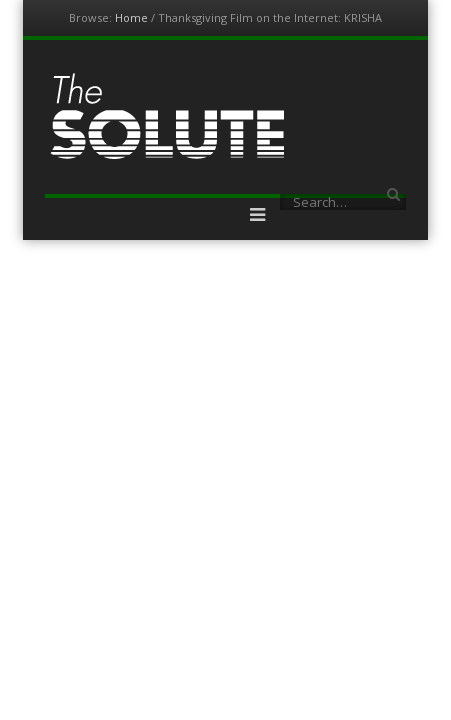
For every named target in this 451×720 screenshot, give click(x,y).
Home (131, 17)
